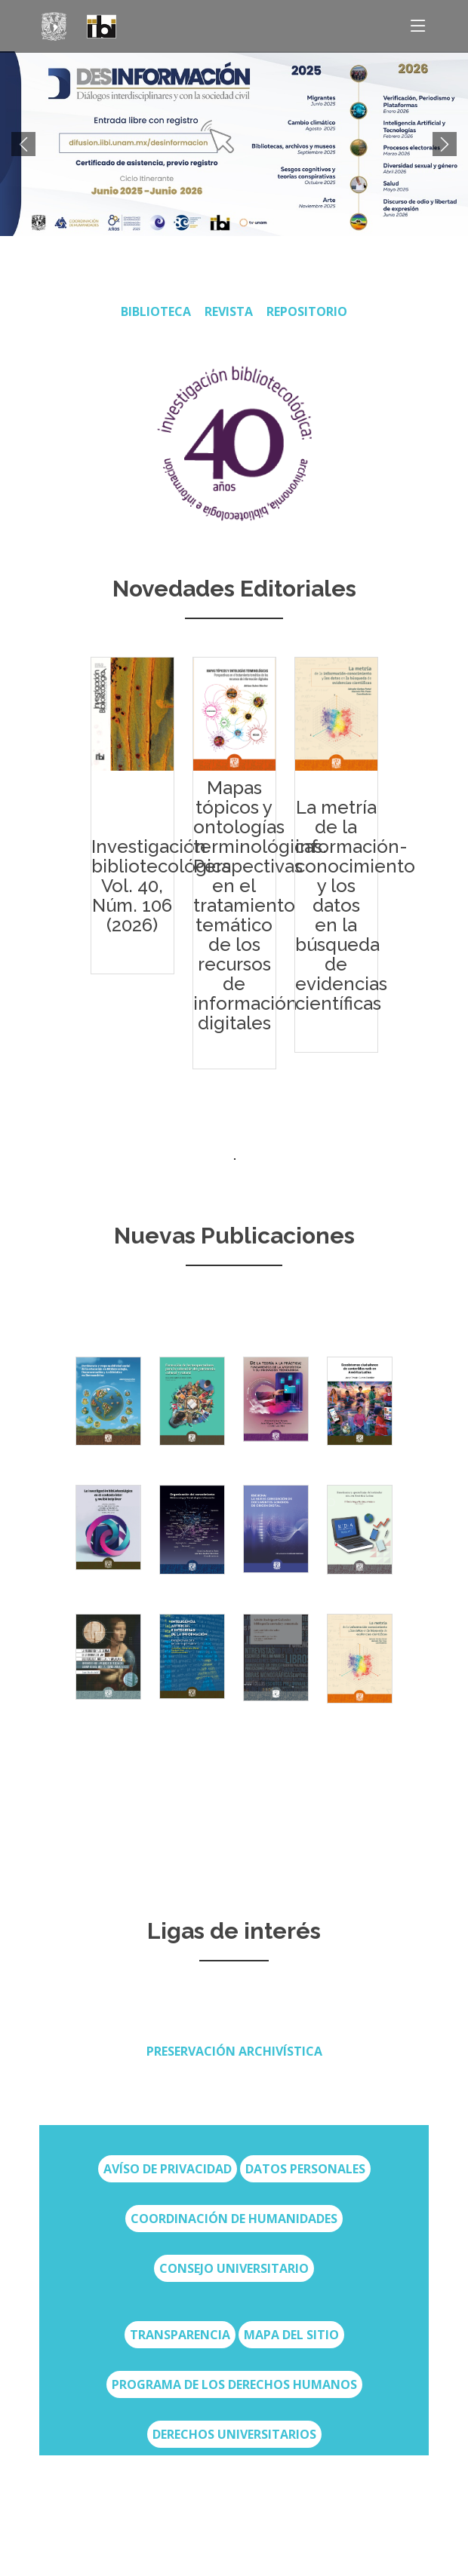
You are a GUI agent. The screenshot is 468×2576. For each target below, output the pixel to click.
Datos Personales (305, 2168)
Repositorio (306, 311)
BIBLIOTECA (156, 311)
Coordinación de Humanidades (234, 2218)
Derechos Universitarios (234, 2434)
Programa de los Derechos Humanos (234, 2384)
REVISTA (229, 311)
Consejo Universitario (234, 2268)
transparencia (180, 2334)
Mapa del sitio (291, 2334)
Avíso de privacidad (167, 2168)
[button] (23, 143)
